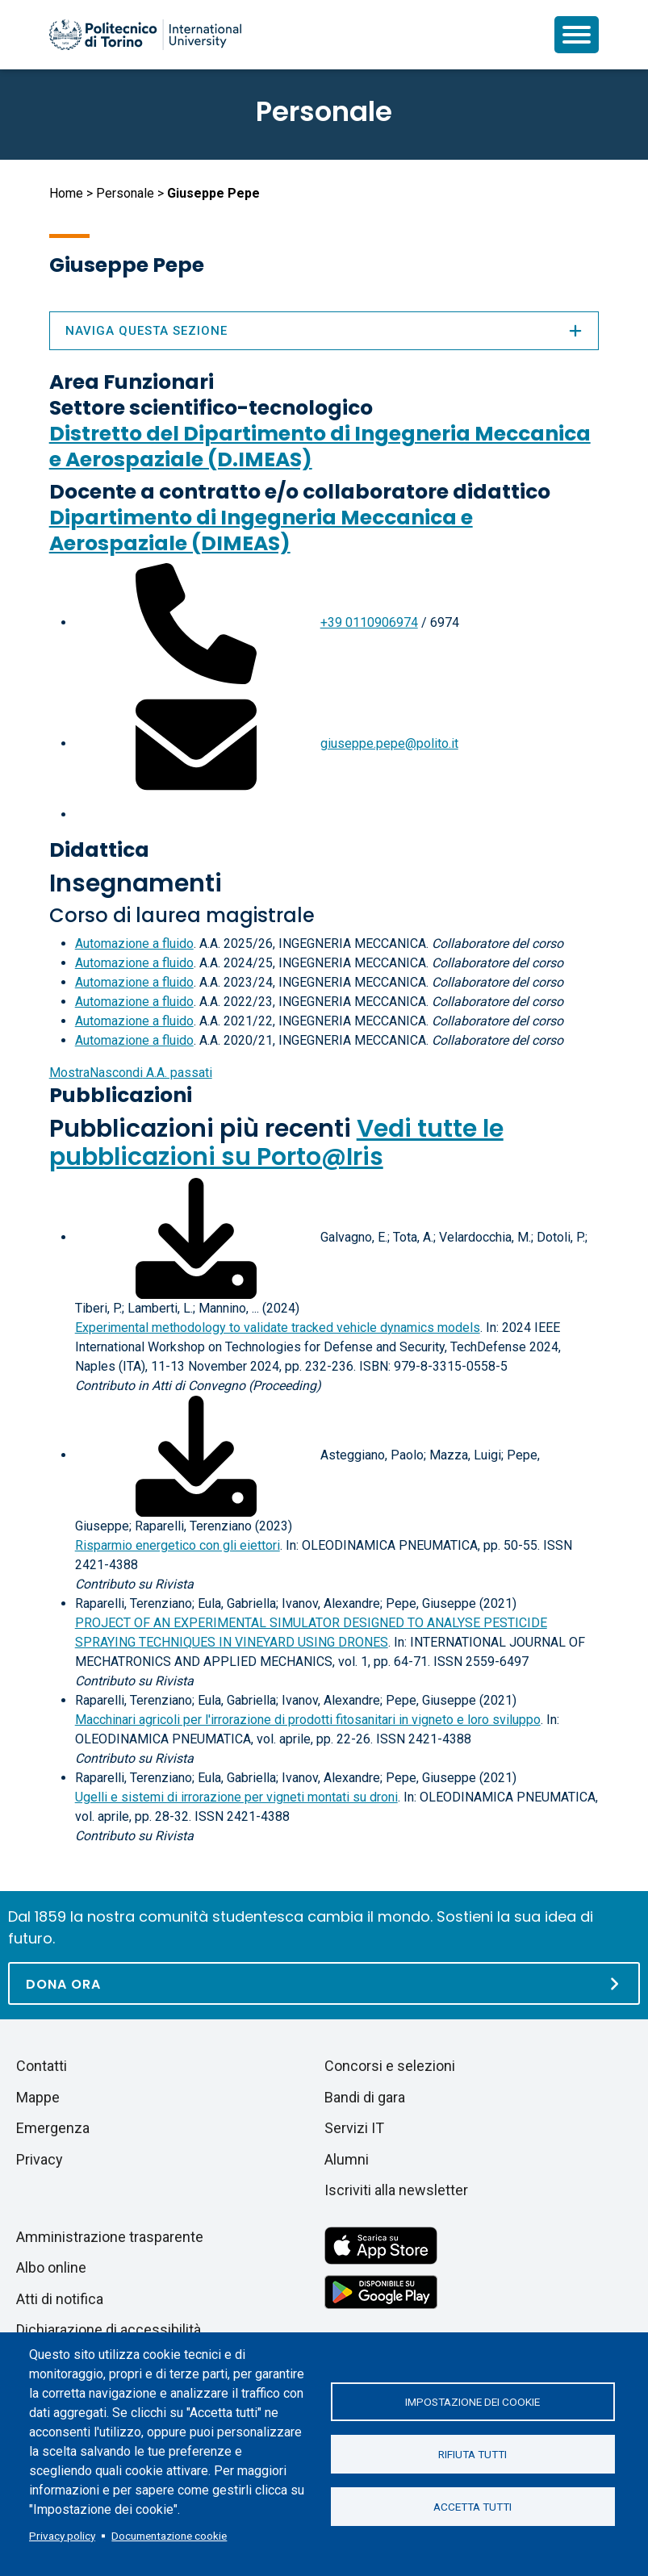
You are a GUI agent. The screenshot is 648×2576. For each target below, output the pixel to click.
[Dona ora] (324, 1983)
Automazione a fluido (134, 943)
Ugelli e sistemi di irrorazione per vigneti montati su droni (236, 1797)
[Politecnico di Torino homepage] (145, 34)
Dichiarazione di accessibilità (108, 2329)
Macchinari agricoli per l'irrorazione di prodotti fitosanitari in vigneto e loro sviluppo (308, 1719)
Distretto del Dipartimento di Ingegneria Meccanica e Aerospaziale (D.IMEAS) (320, 447)
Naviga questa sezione (324, 331)
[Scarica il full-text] (196, 1237)
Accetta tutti (472, 2506)
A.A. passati (130, 1072)
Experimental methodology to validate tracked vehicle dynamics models (277, 1327)
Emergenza (53, 2127)
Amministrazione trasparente (109, 2236)
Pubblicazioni (120, 1095)
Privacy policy (62, 2535)
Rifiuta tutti (472, 2454)
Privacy (39, 2159)
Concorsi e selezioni (389, 2065)
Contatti (41, 2065)
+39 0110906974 (369, 622)
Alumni (346, 2159)
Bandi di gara (364, 2097)
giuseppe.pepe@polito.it (389, 743)
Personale (125, 193)
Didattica (99, 850)
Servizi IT (354, 2127)
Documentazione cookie (169, 2535)
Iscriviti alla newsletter (396, 2189)
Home (66, 193)
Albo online (51, 2267)
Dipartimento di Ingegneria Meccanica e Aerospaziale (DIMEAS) (261, 530)
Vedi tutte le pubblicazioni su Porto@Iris (276, 1143)
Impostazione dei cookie (472, 2401)
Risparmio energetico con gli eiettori (177, 1545)
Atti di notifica (59, 2298)
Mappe (38, 2097)
